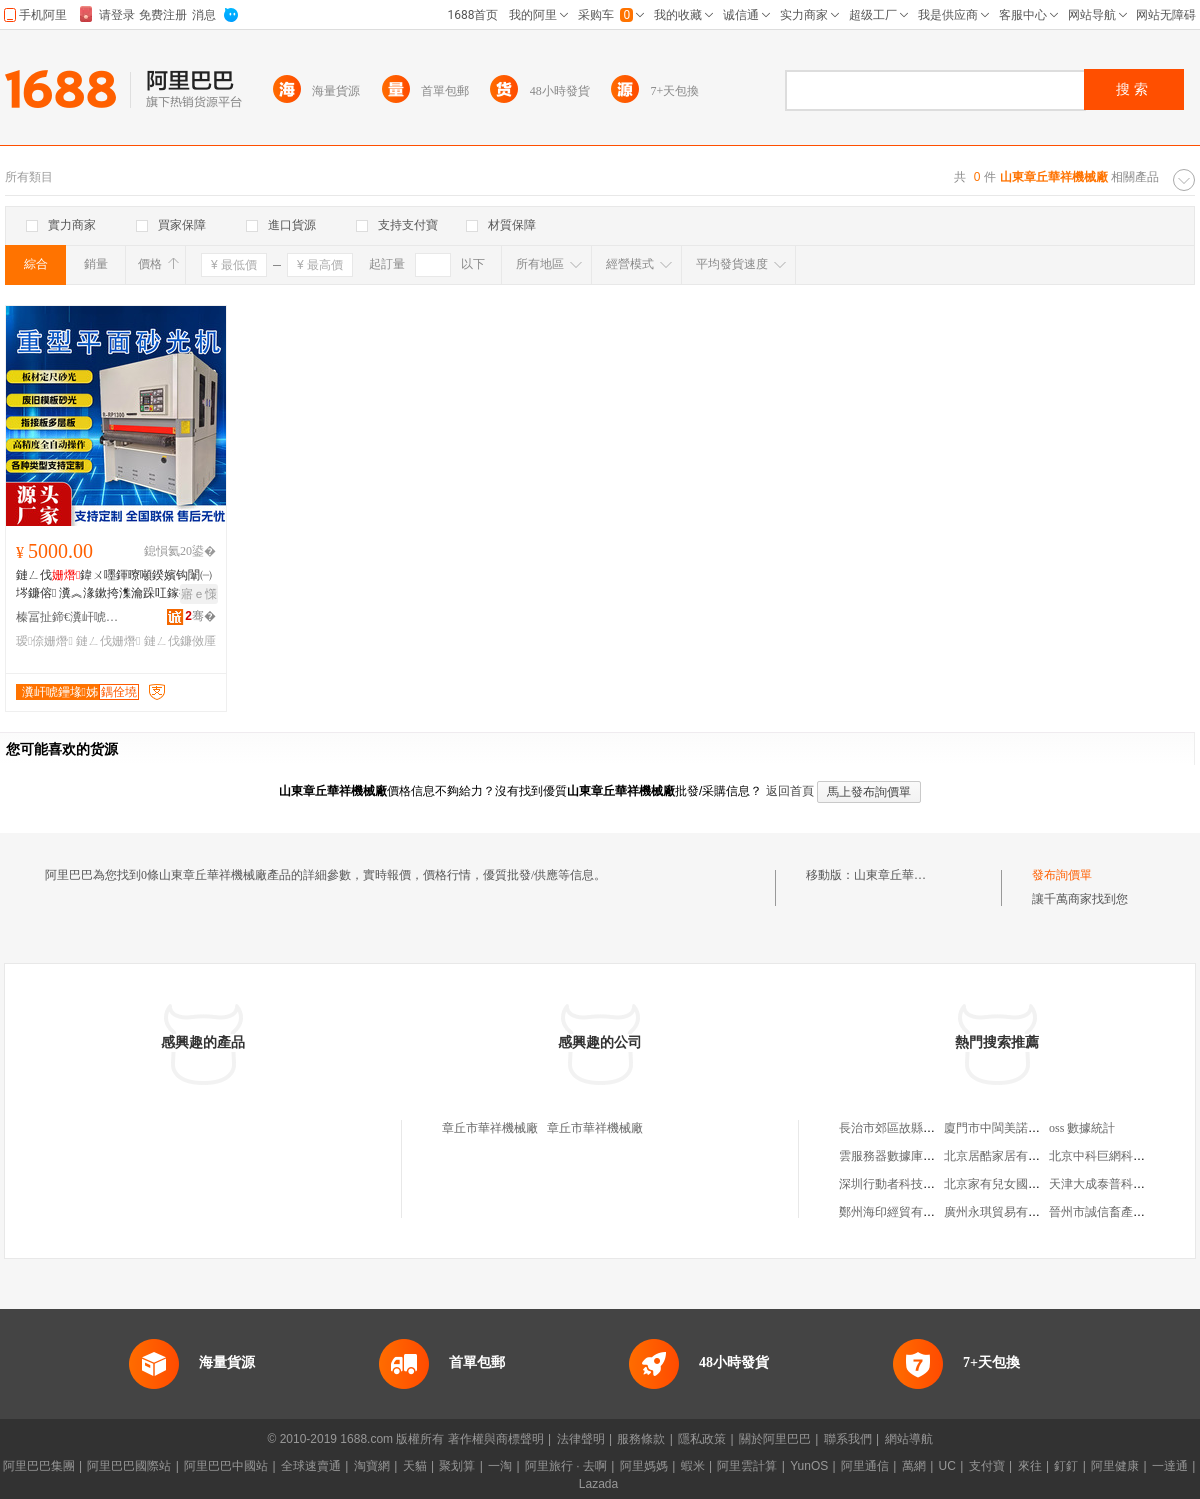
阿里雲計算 (747, 1466)
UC (947, 1466)
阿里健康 (1115, 1466)
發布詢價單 (1062, 875)
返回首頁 (790, 791)
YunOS (809, 1466)
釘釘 (1066, 1466)
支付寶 (987, 1466)
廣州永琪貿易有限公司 (1004, 1212)
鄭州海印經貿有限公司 (899, 1212)
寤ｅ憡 (199, 594)
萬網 (914, 1466)
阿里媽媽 (644, 1466)
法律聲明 (581, 1439)
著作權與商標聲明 (496, 1439)
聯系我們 (848, 1439)
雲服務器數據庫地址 (893, 1156)
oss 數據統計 (1082, 1128)
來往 (1030, 1466)
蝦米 (693, 1466)
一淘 (500, 1466)
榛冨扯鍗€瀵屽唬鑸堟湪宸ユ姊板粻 (71, 617)
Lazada (598, 1484)
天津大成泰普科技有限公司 (1121, 1184)
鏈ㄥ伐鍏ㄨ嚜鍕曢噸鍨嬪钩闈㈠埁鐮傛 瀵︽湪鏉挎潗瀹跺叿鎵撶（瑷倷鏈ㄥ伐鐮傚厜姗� (115, 585)
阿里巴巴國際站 (129, 1466)
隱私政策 (702, 1439)
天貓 (415, 1466)
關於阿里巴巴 (775, 1439)
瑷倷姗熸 (44, 641)
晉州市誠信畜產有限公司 (1115, 1212)
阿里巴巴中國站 (226, 1466)
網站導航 (909, 1439)
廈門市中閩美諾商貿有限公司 (1022, 1128)
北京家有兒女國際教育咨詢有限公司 (1040, 1184)
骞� (200, 616)
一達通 (1170, 1466)
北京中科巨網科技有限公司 (1121, 1156)
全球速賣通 (311, 1466)
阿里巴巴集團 (39, 1466)
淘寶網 (372, 1466)
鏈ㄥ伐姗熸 (108, 641)
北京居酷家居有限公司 (1004, 1156)
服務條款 (641, 1439)
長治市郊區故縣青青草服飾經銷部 (929, 1128)
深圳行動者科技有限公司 (905, 1184)
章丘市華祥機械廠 (490, 1128)
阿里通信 (865, 1466)
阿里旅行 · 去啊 (566, 1466)
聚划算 (457, 1466)
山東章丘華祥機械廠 (908, 875)
